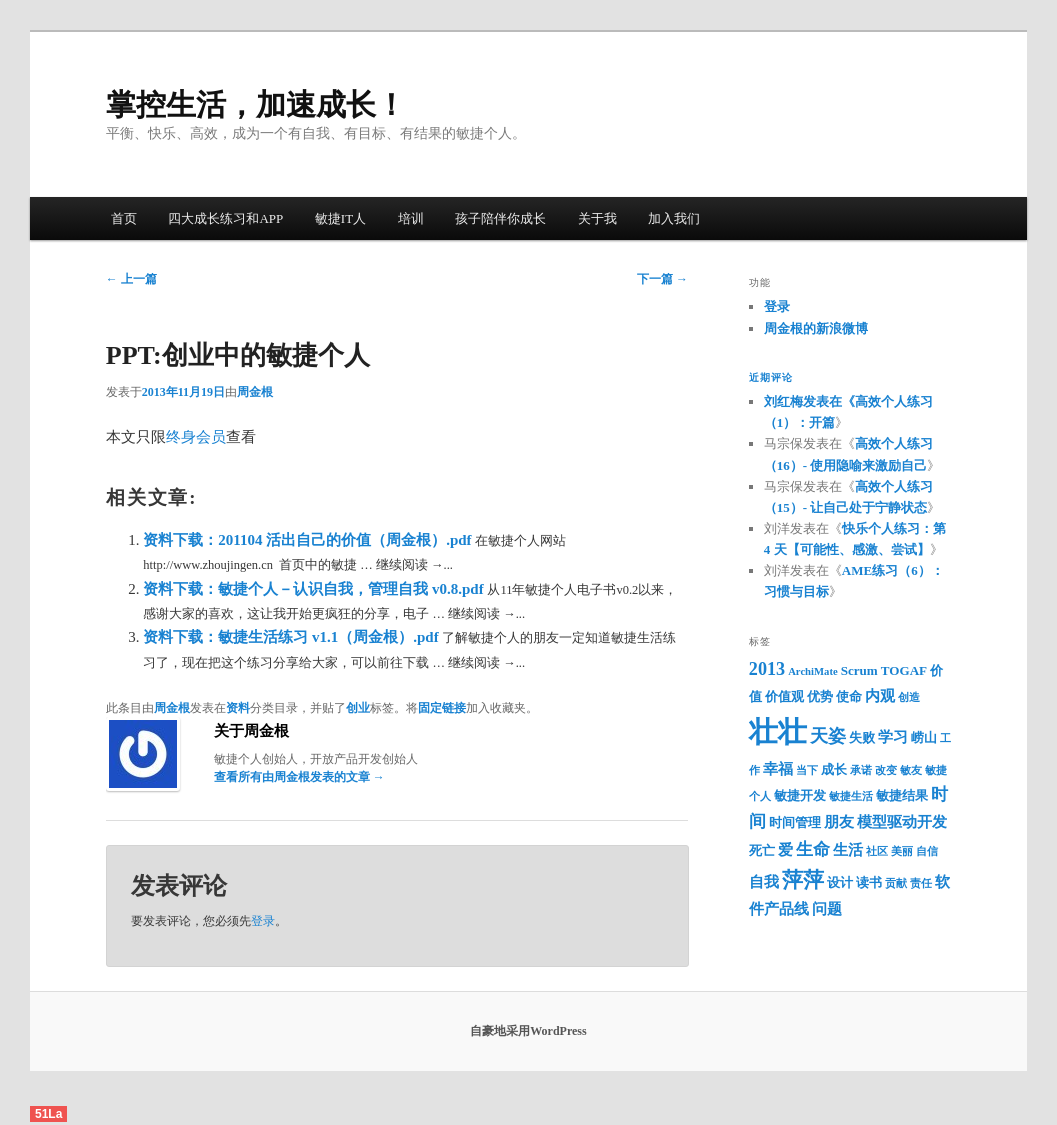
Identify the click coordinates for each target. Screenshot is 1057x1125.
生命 (813, 849)
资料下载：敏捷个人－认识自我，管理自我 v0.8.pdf (315, 589)
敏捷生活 (851, 796)
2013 (767, 669)
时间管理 (795, 822)
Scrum (859, 670)
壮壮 (778, 732)
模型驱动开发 (902, 822)
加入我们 (674, 218)
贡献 (896, 883)
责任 (921, 883)
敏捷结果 (902, 795)
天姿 (828, 736)
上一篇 (131, 279)
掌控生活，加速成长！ (256, 104)
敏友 (911, 770)
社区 (877, 851)
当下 (807, 770)
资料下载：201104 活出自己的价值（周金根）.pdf (309, 540)
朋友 (839, 822)
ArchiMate (813, 671)
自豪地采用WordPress (528, 1031)
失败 (862, 737)
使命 (849, 696)
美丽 (902, 851)
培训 (411, 218)
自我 (764, 882)
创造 (909, 697)
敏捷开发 (800, 795)
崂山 (924, 737)
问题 (827, 909)
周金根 (255, 392)
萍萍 (803, 880)
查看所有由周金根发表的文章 (299, 777)
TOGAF (904, 670)
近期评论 (771, 377)
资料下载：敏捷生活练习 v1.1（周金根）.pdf (292, 637)
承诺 (861, 770)
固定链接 (442, 708)
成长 (834, 769)
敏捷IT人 (340, 218)
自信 (927, 851)
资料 (238, 708)
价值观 (784, 696)
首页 (124, 218)
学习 (893, 737)
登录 (263, 921)
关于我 (597, 218)
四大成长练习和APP (225, 218)
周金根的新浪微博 (816, 328)
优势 (820, 696)
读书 (869, 882)
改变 (886, 770)
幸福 (778, 769)
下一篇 (662, 279)
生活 (848, 850)
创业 (358, 708)
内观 (880, 696)
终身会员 (196, 437)
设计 (840, 882)
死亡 (762, 850)
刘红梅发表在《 (809, 401)
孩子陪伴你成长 (500, 218)
